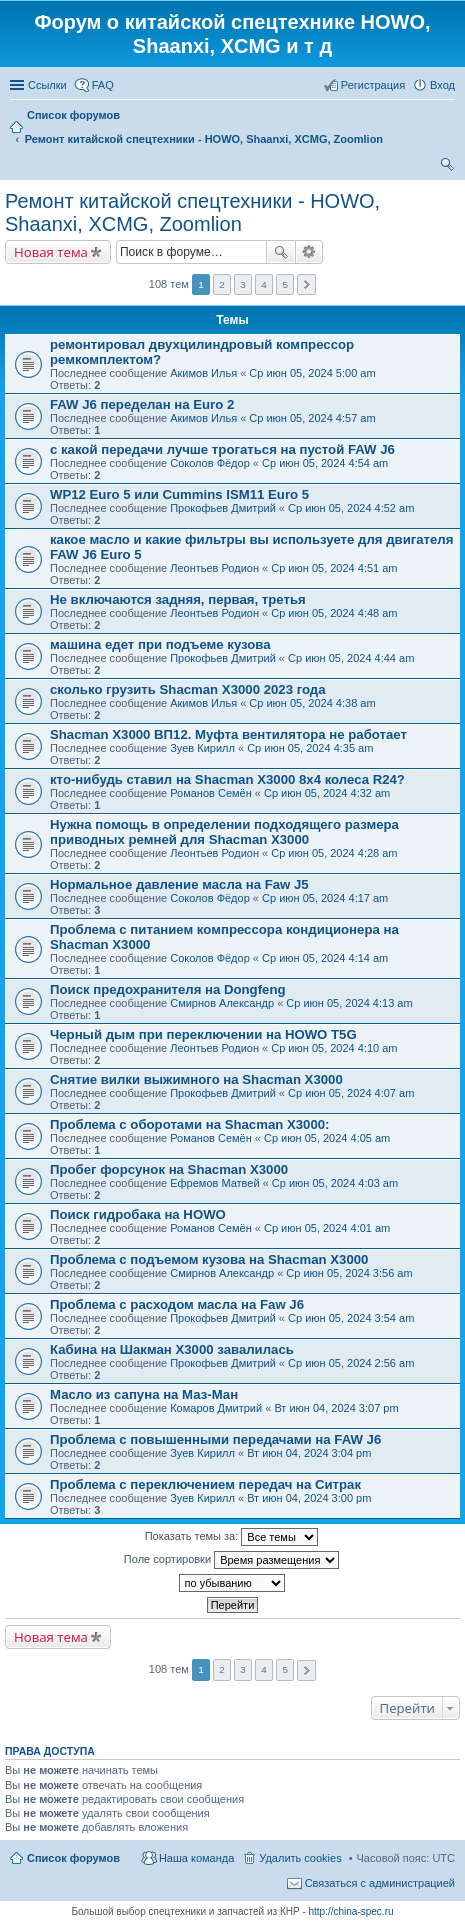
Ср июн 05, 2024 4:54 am (325, 463)
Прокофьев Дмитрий (223, 508)
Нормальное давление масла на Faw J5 (179, 884)
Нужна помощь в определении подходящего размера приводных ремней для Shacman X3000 (224, 832)
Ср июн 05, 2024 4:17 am (325, 898)
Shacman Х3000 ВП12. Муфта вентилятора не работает (228, 734)
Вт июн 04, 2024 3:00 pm (309, 1498)
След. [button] (306, 284)
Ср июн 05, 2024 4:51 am (334, 568)
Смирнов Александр (222, 1003)
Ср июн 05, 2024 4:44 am (351, 658)
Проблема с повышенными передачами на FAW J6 (215, 1439)
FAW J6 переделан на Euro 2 (142, 404)
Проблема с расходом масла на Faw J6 (177, 1304)
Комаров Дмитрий (216, 1408)
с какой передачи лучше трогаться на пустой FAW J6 (222, 449)
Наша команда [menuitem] (196, 1858)
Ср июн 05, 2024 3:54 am (351, 1318)
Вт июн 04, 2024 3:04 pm (309, 1453)
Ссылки (47, 85)
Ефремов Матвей (214, 1183)
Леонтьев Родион (214, 568)
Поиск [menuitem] (449, 167)
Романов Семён (211, 793)
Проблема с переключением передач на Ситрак (205, 1484)
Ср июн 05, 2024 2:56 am (351, 1363)
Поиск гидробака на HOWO (138, 1214)
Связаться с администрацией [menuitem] (380, 1883)
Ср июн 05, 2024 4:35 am (310, 748)
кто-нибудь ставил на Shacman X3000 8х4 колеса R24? (227, 779)
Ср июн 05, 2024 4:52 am (351, 508)
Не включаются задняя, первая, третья (178, 599)
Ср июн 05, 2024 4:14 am (325, 958)
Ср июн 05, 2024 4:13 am (349, 1003)
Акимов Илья (203, 373)
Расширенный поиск (309, 252)
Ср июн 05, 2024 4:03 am (335, 1183)
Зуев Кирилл (202, 748)
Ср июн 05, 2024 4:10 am (334, 1048)
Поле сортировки (231, 1560)
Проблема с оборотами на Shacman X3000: (190, 1124)
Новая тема (51, 252)
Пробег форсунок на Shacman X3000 (169, 1169)
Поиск (281, 252)
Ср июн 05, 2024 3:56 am (349, 1273)
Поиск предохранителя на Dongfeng (168, 989)
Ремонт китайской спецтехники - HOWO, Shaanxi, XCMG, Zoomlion (192, 212)
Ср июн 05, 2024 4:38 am (312, 703)
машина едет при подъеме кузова (160, 644)
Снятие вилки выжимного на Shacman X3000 (196, 1079)
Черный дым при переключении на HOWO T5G (203, 1034)
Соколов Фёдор (210, 463)
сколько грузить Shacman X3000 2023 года (188, 689)
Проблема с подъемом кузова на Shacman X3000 (209, 1259)
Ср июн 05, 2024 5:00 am (312, 373)
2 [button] (222, 284)
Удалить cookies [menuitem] (300, 1858)
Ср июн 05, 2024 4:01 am (327, 1228)
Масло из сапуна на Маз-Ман (144, 1394)
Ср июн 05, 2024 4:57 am (312, 418)
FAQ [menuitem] (103, 85)
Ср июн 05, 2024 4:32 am (327, 793)
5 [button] (285, 284)
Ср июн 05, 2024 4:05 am (327, 1138)
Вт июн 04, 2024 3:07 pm (336, 1408)
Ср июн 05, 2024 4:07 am (351, 1093)
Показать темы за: (232, 1537)
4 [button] (264, 284)
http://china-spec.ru (350, 1911)
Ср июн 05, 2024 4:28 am (334, 853)
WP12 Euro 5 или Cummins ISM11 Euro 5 (179, 494)
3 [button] (243, 284)
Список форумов (73, 1858)
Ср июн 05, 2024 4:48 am (334, 613)
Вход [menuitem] (442, 85)
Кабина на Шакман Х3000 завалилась (172, 1349)
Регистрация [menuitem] (373, 85)
